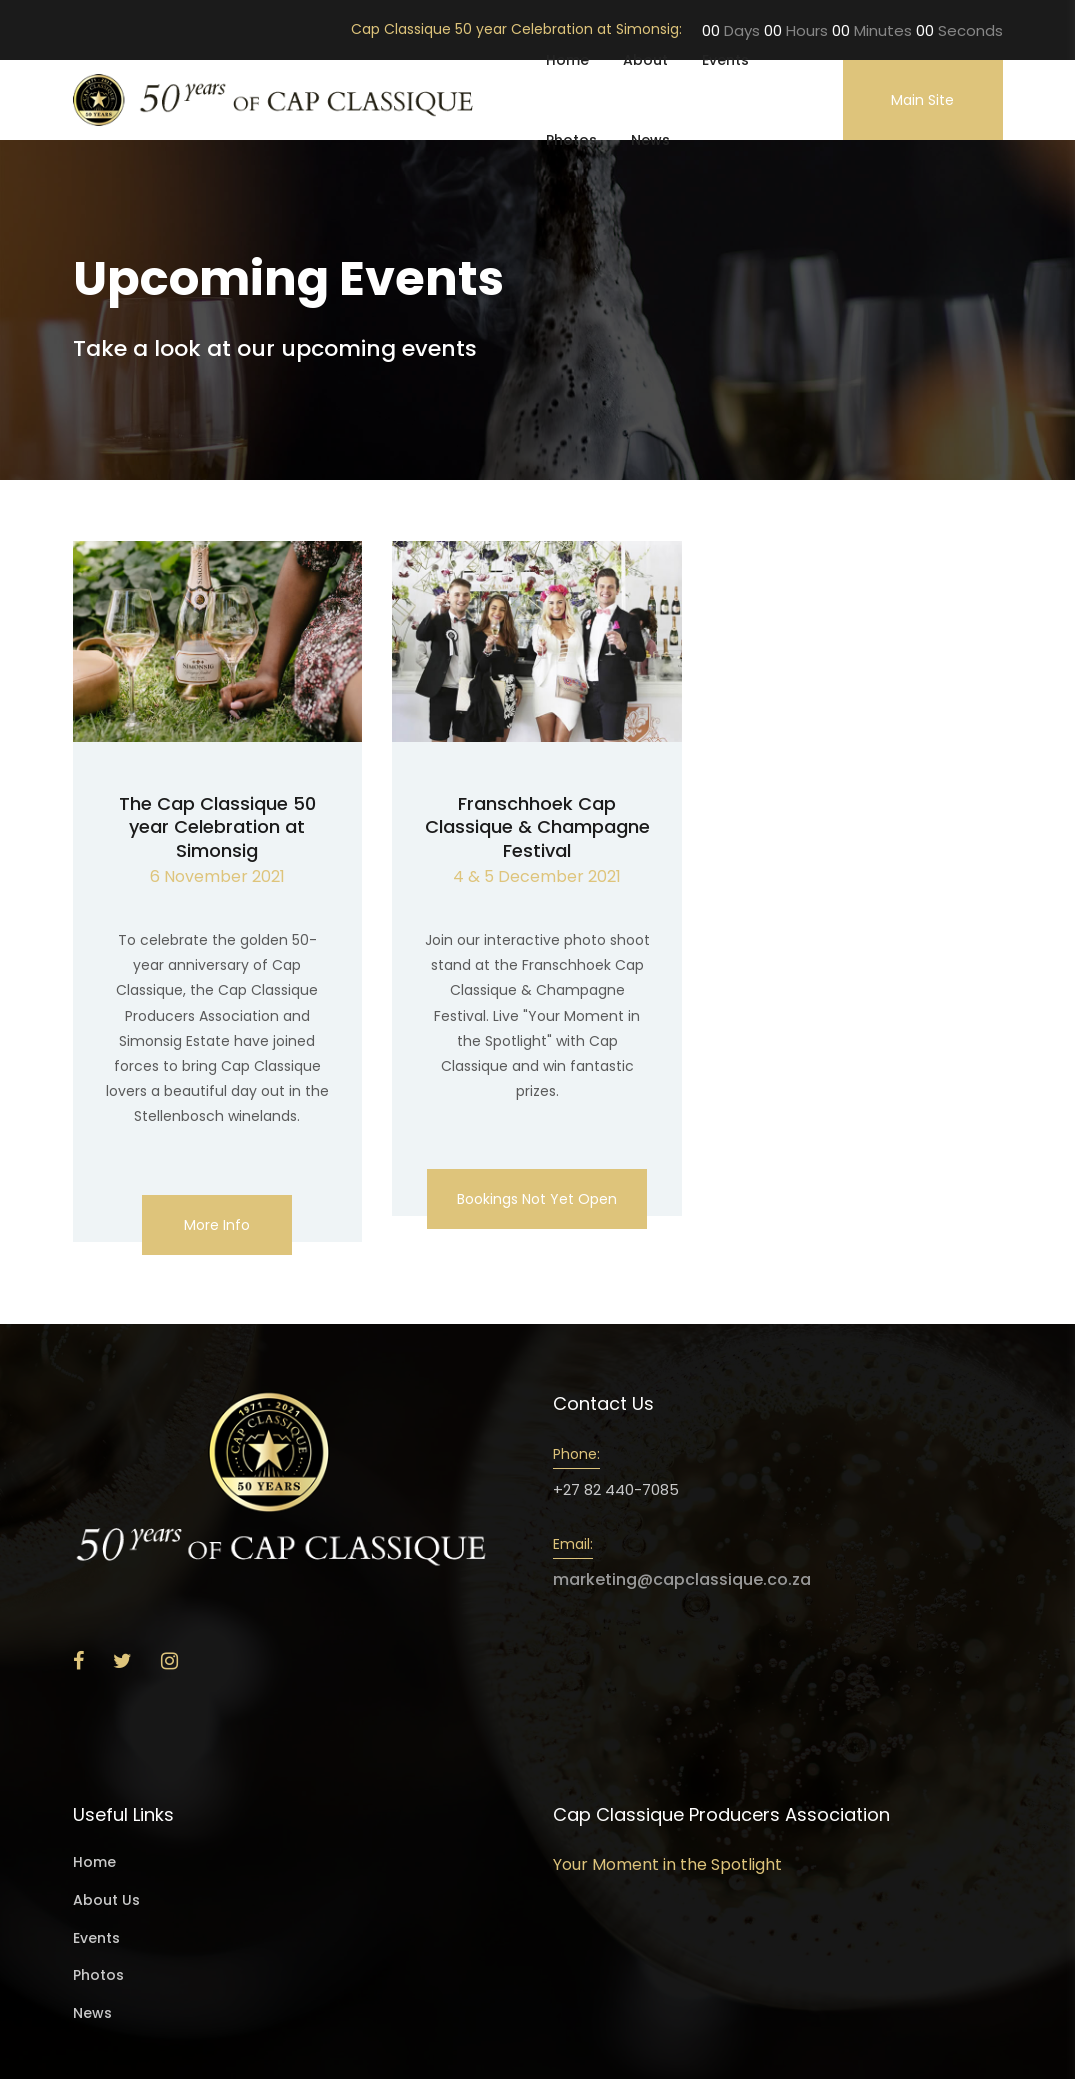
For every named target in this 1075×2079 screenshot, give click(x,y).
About (645, 60)
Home (567, 60)
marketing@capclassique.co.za (682, 1579)
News (650, 140)
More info (217, 1225)
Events (725, 60)
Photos (571, 140)
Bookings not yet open (537, 1199)
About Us (106, 1900)
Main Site (922, 100)
